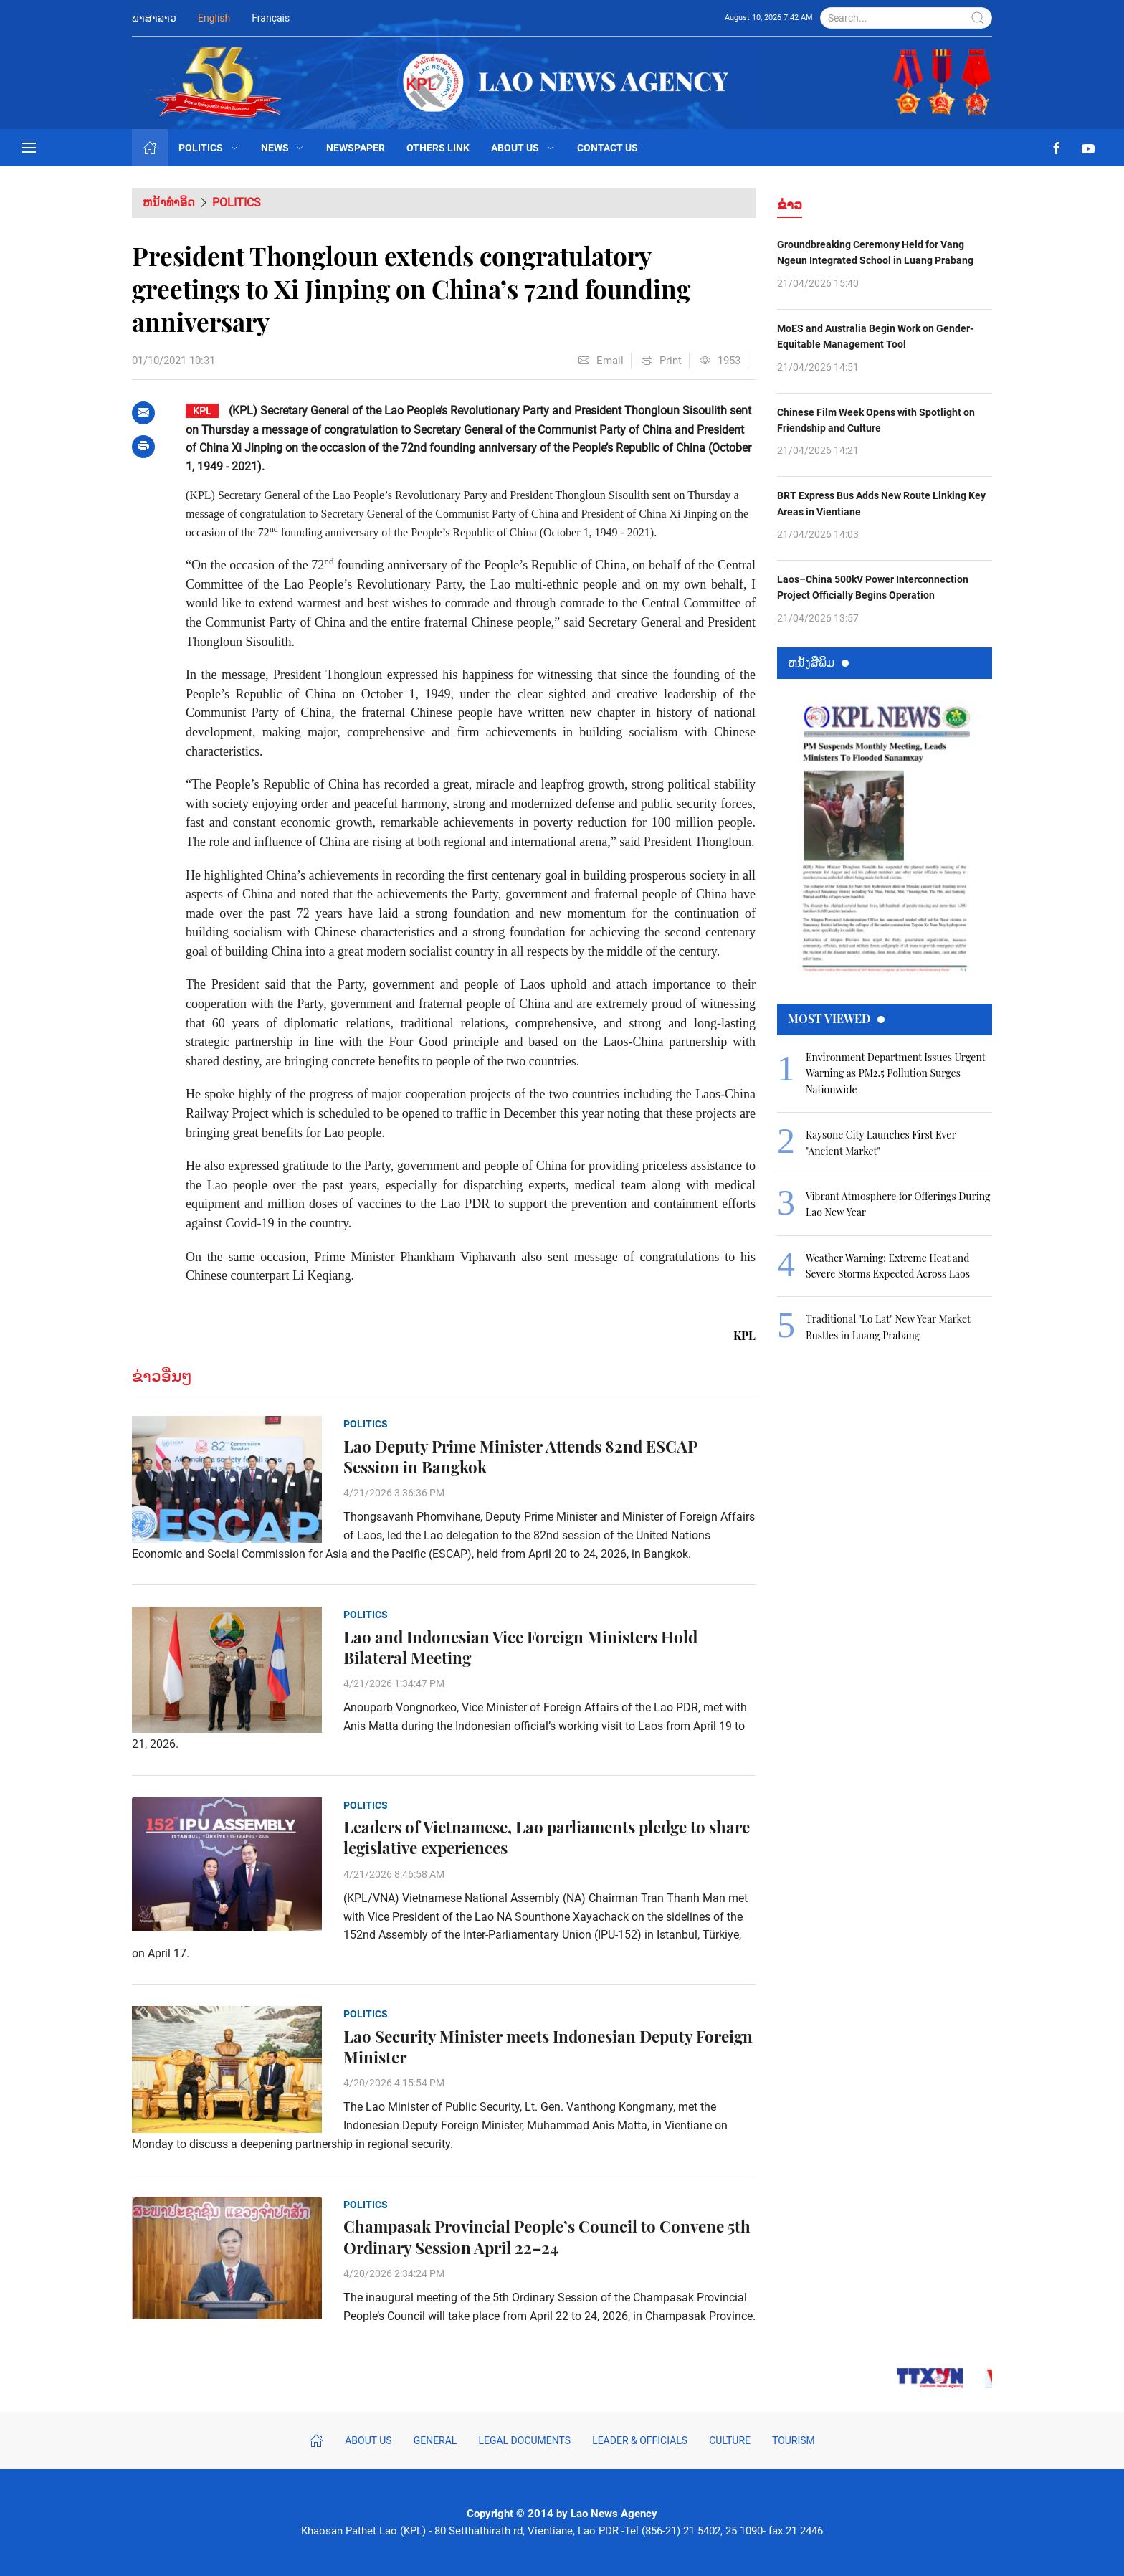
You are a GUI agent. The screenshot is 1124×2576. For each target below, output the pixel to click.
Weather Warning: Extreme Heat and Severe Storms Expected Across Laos (888, 1265)
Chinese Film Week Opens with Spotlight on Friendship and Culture (876, 420)
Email (601, 360)
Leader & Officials (639, 2440)
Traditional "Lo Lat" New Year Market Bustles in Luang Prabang (888, 1326)
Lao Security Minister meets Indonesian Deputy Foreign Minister (548, 2047)
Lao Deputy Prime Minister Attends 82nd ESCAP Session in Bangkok (520, 1457)
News (283, 147)
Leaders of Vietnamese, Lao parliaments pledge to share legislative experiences (546, 1837)
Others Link (438, 147)
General (435, 2440)
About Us (523, 147)
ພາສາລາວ (154, 18)
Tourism (793, 2440)
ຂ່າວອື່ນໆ (162, 1376)
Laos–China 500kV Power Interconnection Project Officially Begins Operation (872, 587)
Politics (208, 147)
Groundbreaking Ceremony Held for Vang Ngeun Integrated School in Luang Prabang (875, 252)
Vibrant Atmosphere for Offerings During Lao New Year (898, 1204)
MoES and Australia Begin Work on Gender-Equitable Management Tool (875, 336)
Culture (730, 2440)
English (214, 18)
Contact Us (607, 147)
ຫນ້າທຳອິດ (169, 202)
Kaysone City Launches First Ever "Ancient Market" (881, 1142)
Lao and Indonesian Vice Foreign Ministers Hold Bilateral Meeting (520, 1647)
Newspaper (355, 147)
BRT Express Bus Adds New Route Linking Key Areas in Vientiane (881, 503)
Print (662, 360)
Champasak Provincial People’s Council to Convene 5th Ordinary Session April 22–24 (547, 2237)
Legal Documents (524, 2440)
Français (271, 18)
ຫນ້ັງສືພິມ (818, 662)
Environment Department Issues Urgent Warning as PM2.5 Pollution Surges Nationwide (895, 1073)
